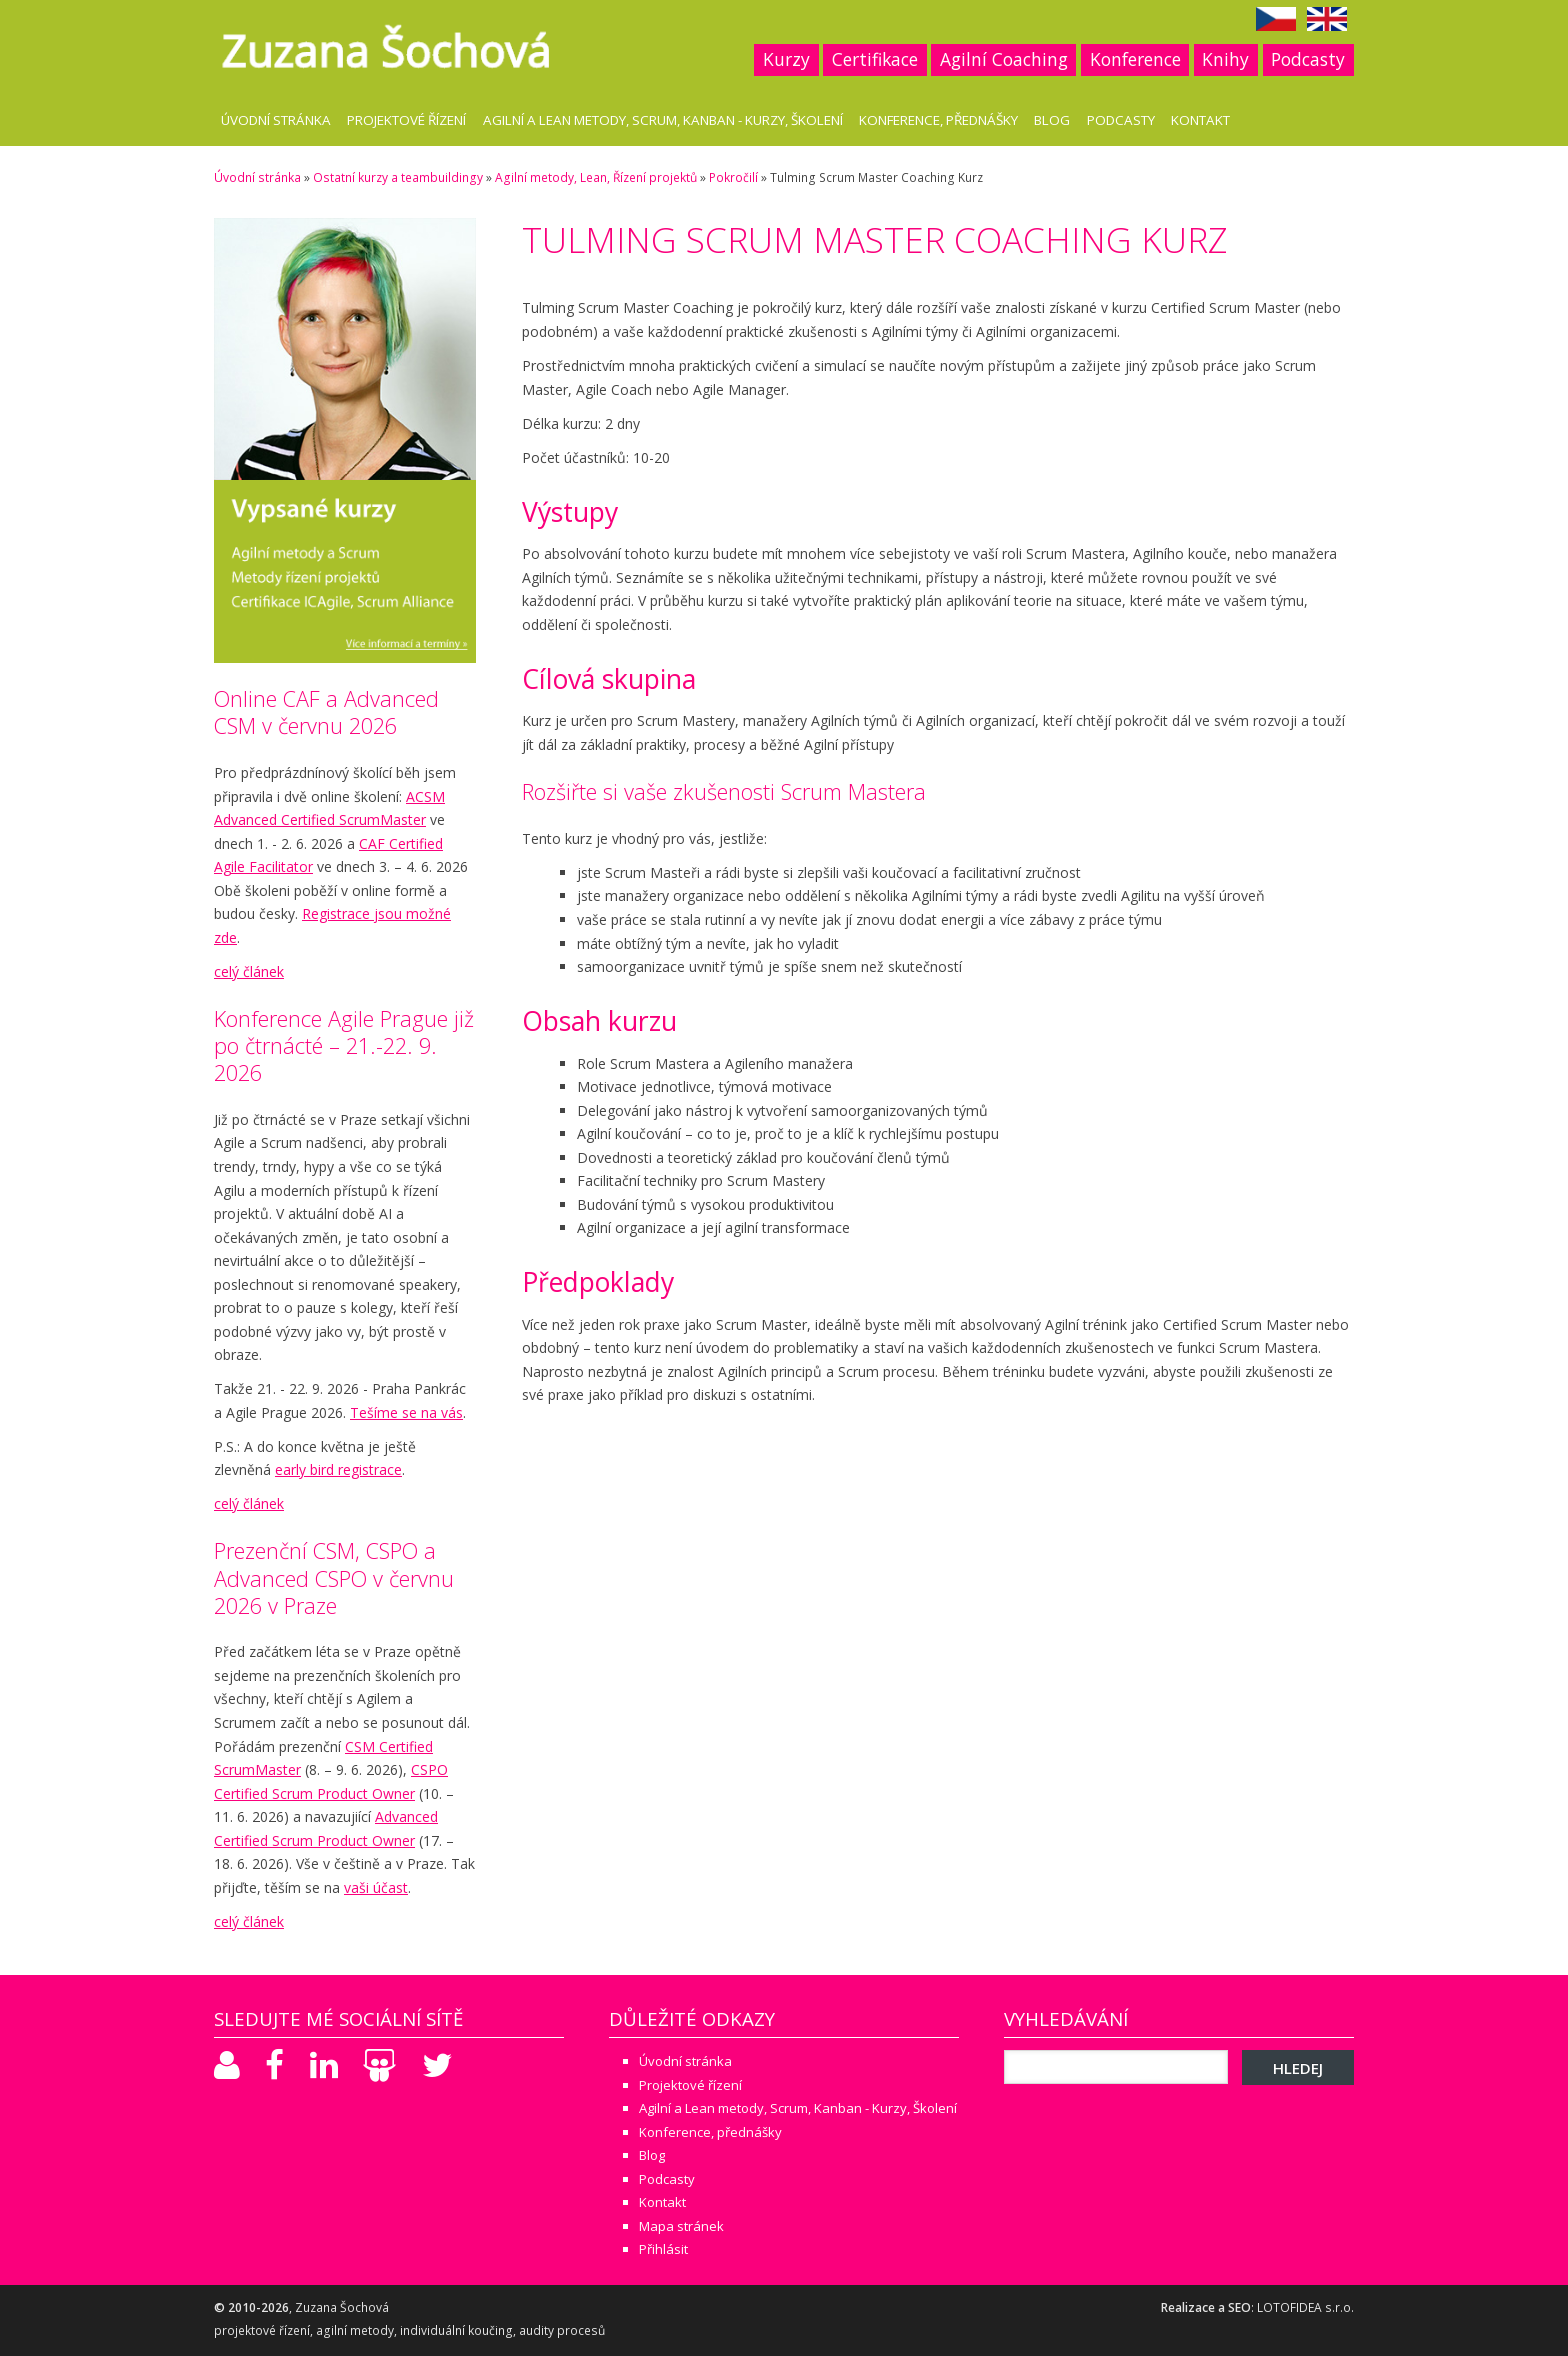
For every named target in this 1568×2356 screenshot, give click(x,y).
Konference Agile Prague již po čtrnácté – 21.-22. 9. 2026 (344, 1045)
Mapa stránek (681, 2226)
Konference (1135, 59)
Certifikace (875, 59)
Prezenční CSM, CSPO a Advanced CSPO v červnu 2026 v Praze (334, 1577)
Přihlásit (663, 2249)
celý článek (249, 971)
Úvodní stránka (276, 120)
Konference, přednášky (938, 120)
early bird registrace (338, 1469)
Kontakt (1200, 120)
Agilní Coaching (1004, 59)
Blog (1052, 120)
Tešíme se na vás (406, 1412)
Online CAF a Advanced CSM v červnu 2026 (326, 712)
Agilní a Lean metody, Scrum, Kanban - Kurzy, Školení (663, 120)
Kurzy (786, 59)
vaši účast (376, 1887)
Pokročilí (733, 177)
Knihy (1225, 59)
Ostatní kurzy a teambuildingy (398, 177)
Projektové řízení (406, 120)
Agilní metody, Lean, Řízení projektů (596, 177)
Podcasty (1308, 59)
